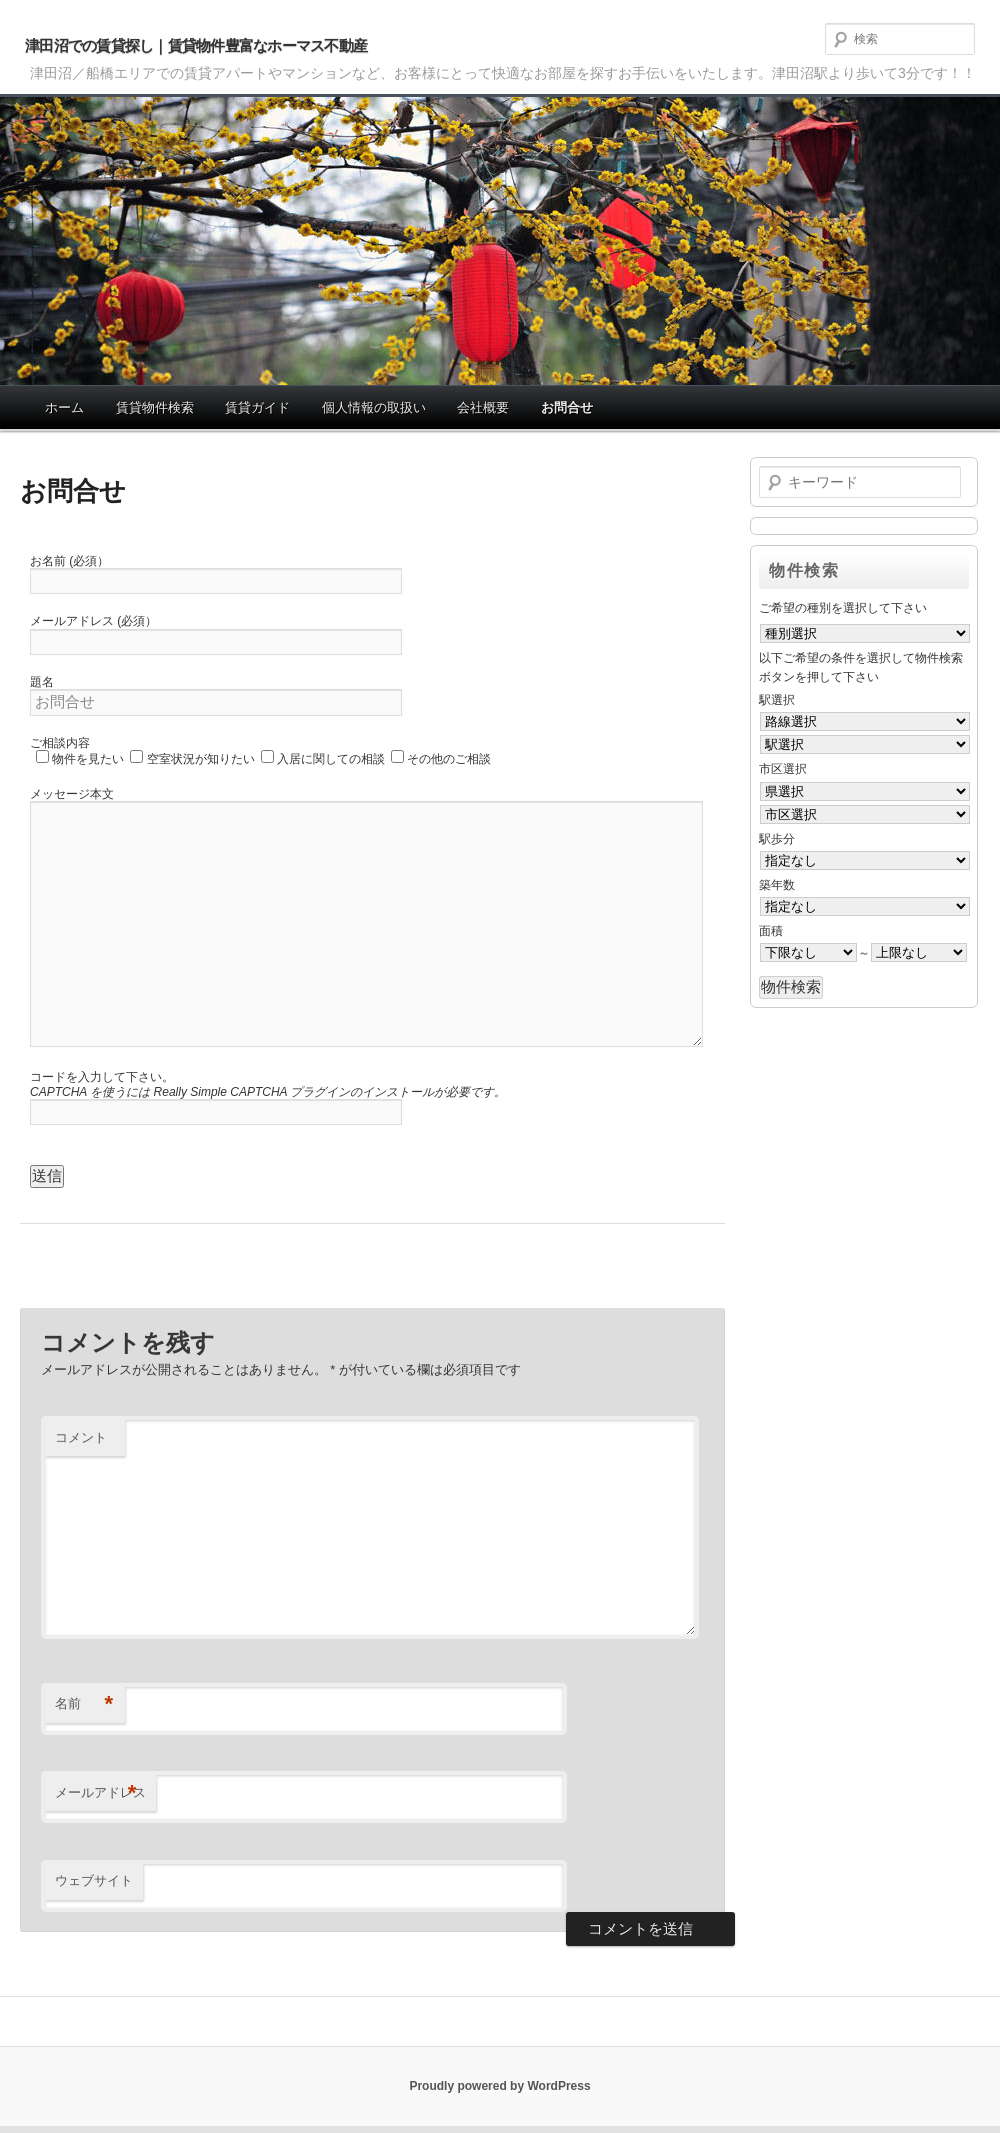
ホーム (64, 407)
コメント (81, 1437)
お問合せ (567, 407)
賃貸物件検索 (155, 407)
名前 (84, 1704)
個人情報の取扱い (374, 407)
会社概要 (483, 407)
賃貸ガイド (257, 407)
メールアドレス (100, 1793)
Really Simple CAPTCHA (221, 1092)
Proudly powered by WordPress (499, 2086)
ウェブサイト (94, 1880)
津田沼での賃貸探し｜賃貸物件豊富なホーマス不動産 (196, 45)
